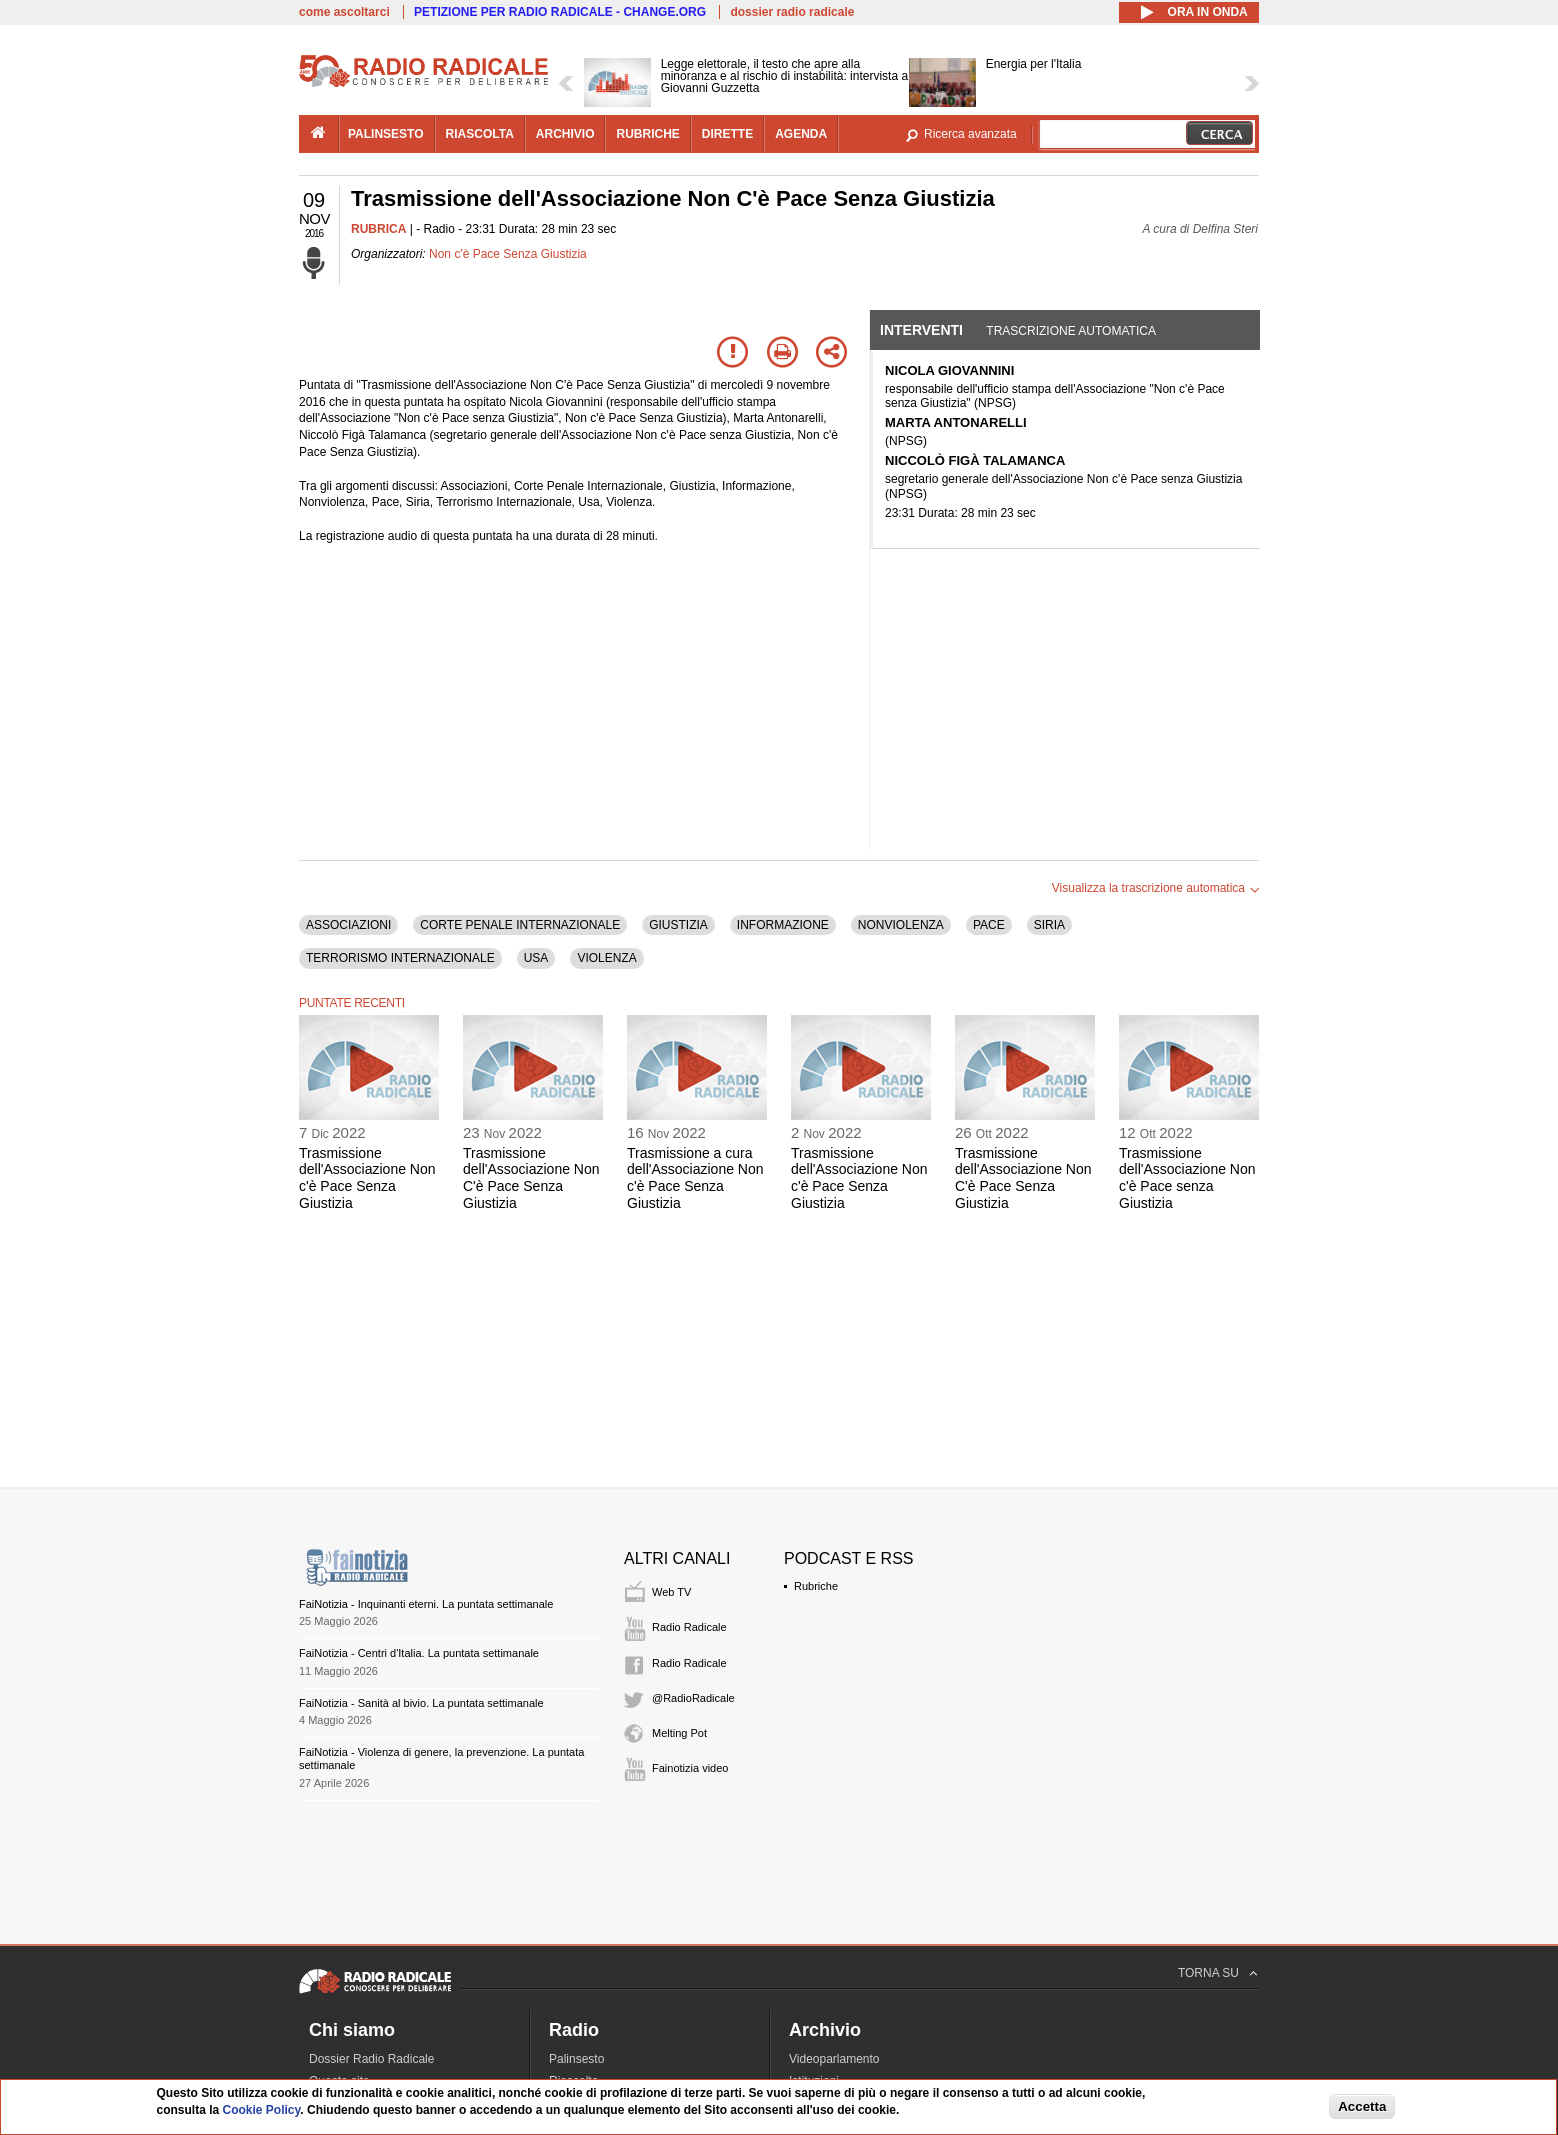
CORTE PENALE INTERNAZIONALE (520, 925)
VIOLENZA (606, 958)
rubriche (647, 134)
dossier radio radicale (792, 12)
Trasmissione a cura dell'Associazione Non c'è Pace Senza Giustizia (695, 1178)
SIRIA (1049, 925)
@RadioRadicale (693, 1698)
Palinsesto (576, 2059)
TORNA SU (1208, 1973)
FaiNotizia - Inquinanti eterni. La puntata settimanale (426, 1604)
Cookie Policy (262, 2110)
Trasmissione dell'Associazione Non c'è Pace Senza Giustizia (367, 1178)
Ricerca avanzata (970, 134)
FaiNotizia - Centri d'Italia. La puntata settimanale (419, 1653)
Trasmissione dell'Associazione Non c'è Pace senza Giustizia (1187, 1178)
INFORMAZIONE (783, 925)
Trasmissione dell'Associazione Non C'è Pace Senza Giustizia (531, 1178)
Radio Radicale (689, 1627)
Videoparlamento (834, 2059)
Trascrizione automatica (1071, 331)
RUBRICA (378, 229)
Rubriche (816, 1586)
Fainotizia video (690, 1768)
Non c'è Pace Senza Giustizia (508, 254)
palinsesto (386, 134)
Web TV (671, 1592)
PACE (989, 925)
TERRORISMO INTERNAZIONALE (400, 958)
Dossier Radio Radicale (371, 2059)
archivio (565, 134)
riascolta (480, 134)
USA (536, 958)
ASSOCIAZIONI (348, 925)
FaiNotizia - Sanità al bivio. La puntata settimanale (421, 1703)
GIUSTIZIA (678, 925)
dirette (727, 134)
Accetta (1362, 2106)
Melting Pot (679, 1733)
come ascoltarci (344, 12)
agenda (801, 134)
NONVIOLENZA (901, 925)
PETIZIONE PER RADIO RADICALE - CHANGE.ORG (560, 12)
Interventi (921, 330)
